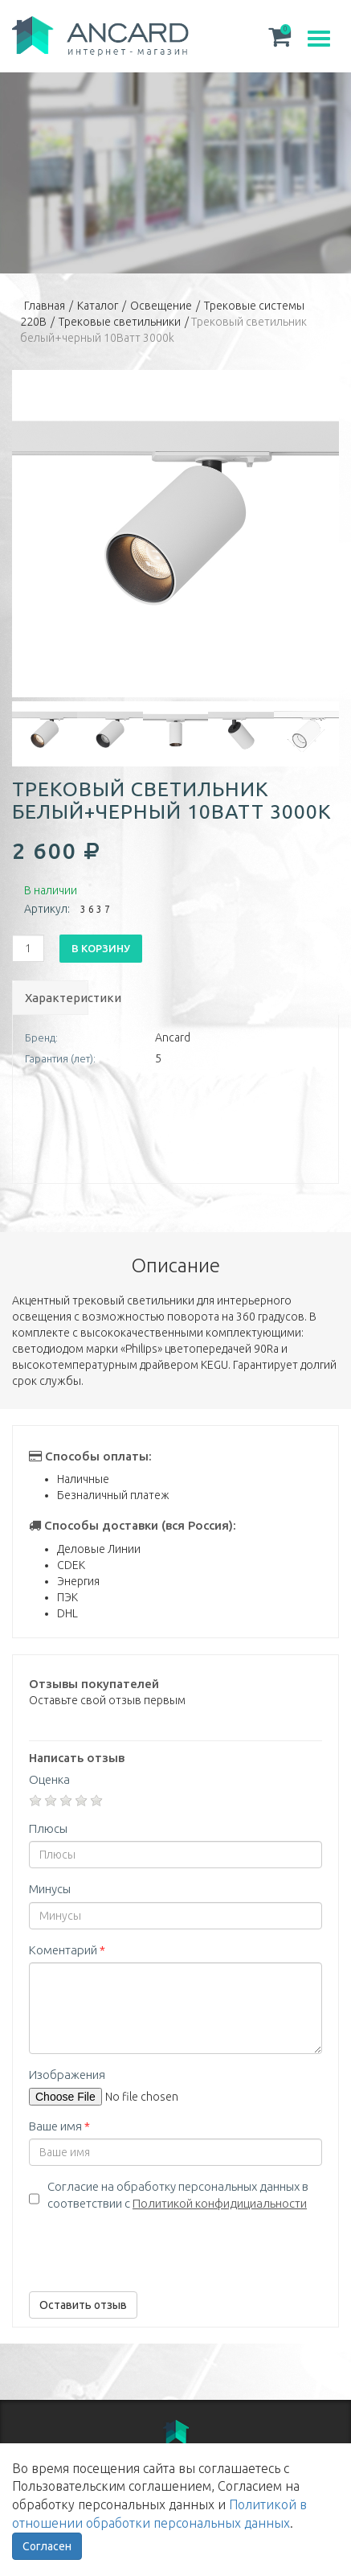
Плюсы (48, 1828)
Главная (44, 305)
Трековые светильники (120, 321)
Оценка (49, 1779)
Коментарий (67, 1950)
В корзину (100, 948)
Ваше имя (59, 2126)
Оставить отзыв (83, 2305)
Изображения (67, 2074)
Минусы (50, 1889)
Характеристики (56, 998)
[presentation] (151, 2248)
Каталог (97, 305)
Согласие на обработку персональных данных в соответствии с (177, 2195)
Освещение (161, 305)
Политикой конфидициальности (220, 2203)
